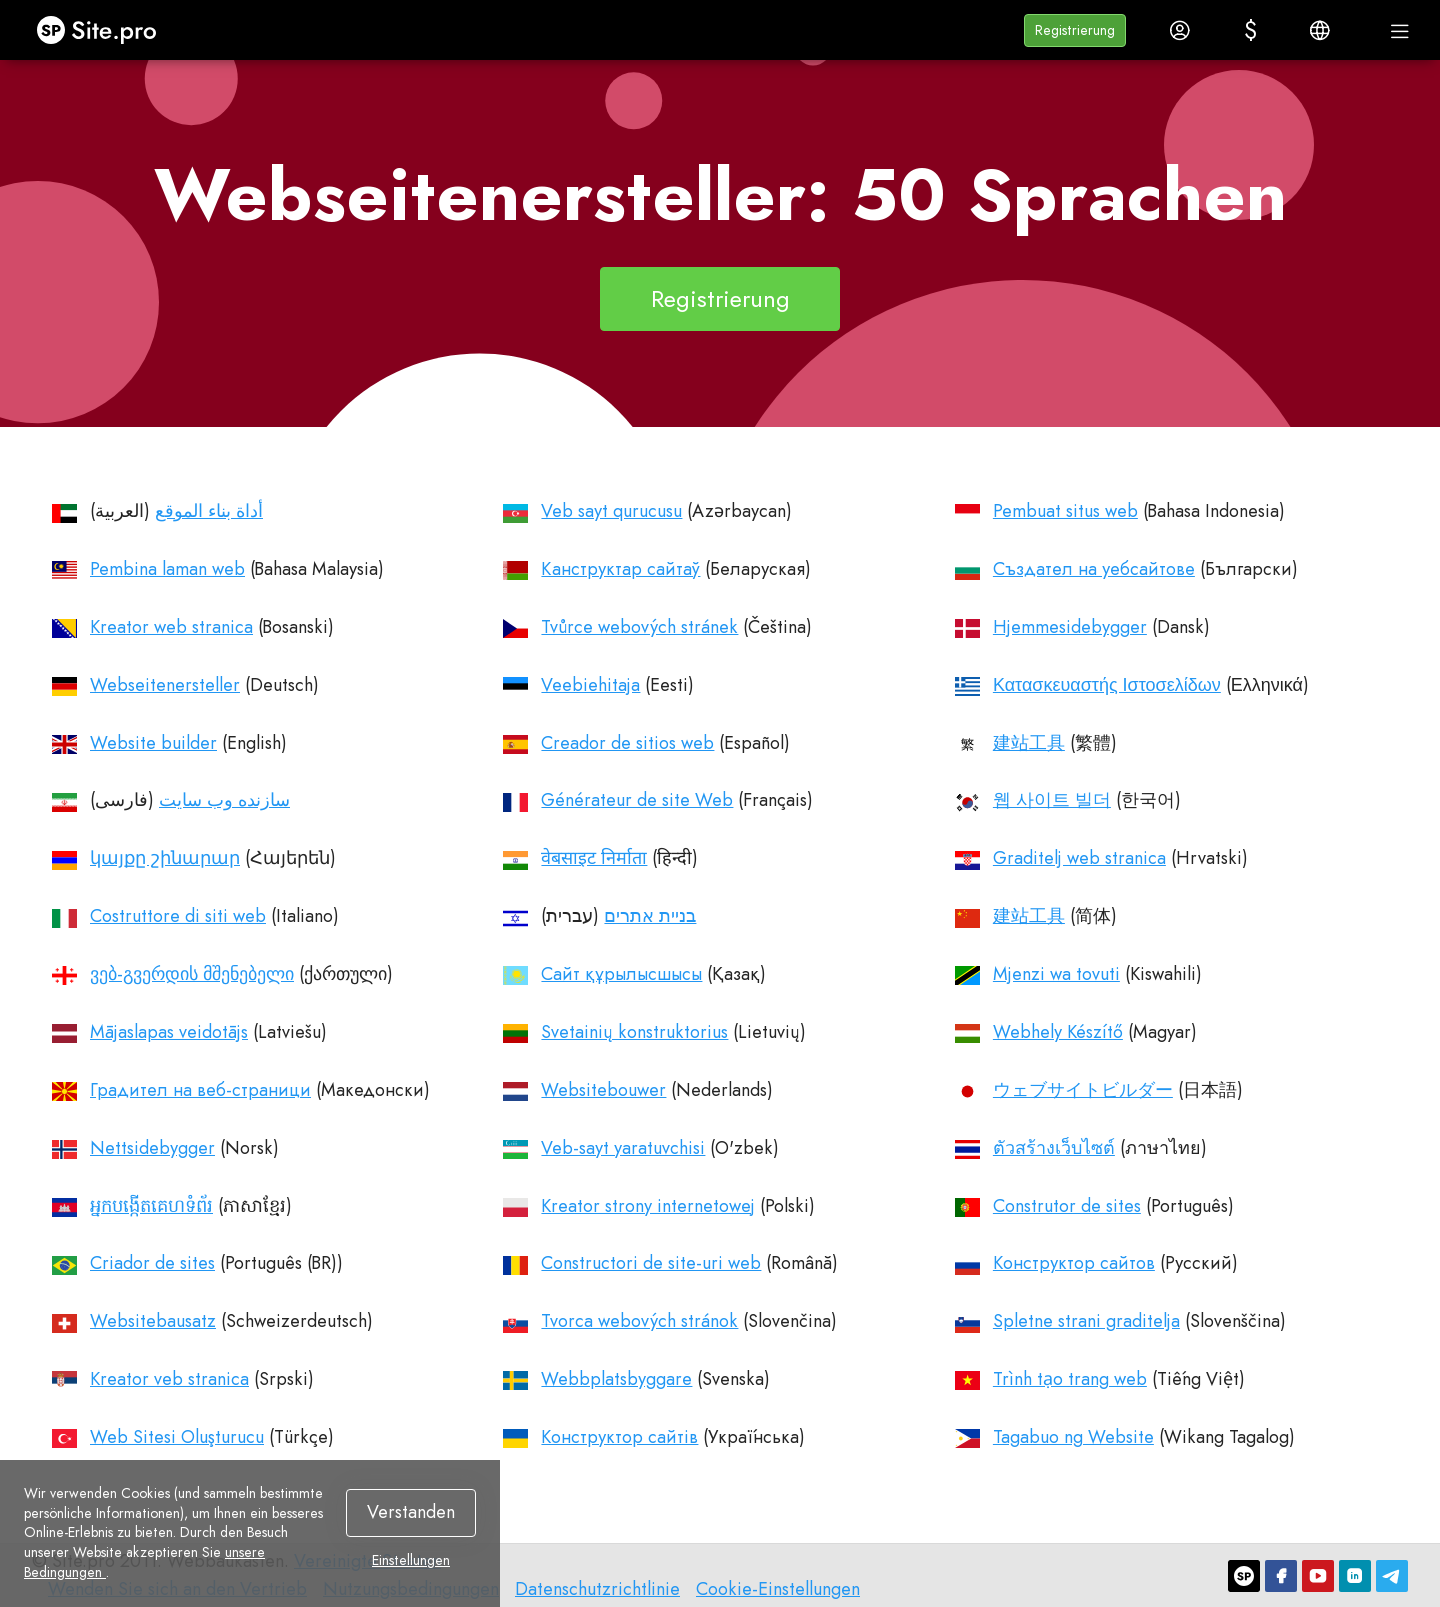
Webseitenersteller (165, 685)
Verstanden (411, 1512)
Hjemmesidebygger (1070, 627)
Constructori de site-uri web (651, 1263)
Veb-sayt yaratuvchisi (623, 1148)
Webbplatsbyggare (616, 1379)
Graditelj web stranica (1079, 858)
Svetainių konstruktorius (634, 1032)
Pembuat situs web (1065, 511)
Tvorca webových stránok (639, 1321)
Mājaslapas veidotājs (169, 1032)
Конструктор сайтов (1074, 1263)
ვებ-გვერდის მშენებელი (192, 974)
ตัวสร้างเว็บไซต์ (1054, 1148)
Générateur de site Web (637, 800)
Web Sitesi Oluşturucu (177, 1437)
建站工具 (1029, 743)
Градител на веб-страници (200, 1090)
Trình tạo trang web (1070, 1379)
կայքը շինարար (165, 858)
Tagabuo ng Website (1073, 1437)
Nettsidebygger (152, 1148)
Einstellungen (411, 1561)
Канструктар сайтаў (620, 569)
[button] (1075, 30)
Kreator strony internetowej (648, 1206)
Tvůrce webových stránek (639, 627)
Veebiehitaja (590, 685)
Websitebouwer (603, 1090)
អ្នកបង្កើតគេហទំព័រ (151, 1206)
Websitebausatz (153, 1321)
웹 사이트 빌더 (1052, 800)
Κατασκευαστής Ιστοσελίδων (1107, 685)
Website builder (153, 743)
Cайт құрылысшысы (621, 974)
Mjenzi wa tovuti (1056, 974)
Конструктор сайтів (619, 1437)
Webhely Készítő (1058, 1032)
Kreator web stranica (171, 627)
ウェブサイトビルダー (1083, 1090)
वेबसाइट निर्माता (594, 858)
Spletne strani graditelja (1086, 1321)
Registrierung (720, 298)
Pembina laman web (167, 569)
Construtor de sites (1067, 1206)
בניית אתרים (650, 916)
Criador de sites (152, 1263)
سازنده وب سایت (224, 800)
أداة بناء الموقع (209, 511)
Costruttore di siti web (178, 916)
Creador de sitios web (627, 743)
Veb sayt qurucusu (611, 511)
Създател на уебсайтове (1094, 569)
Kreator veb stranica (169, 1379)
